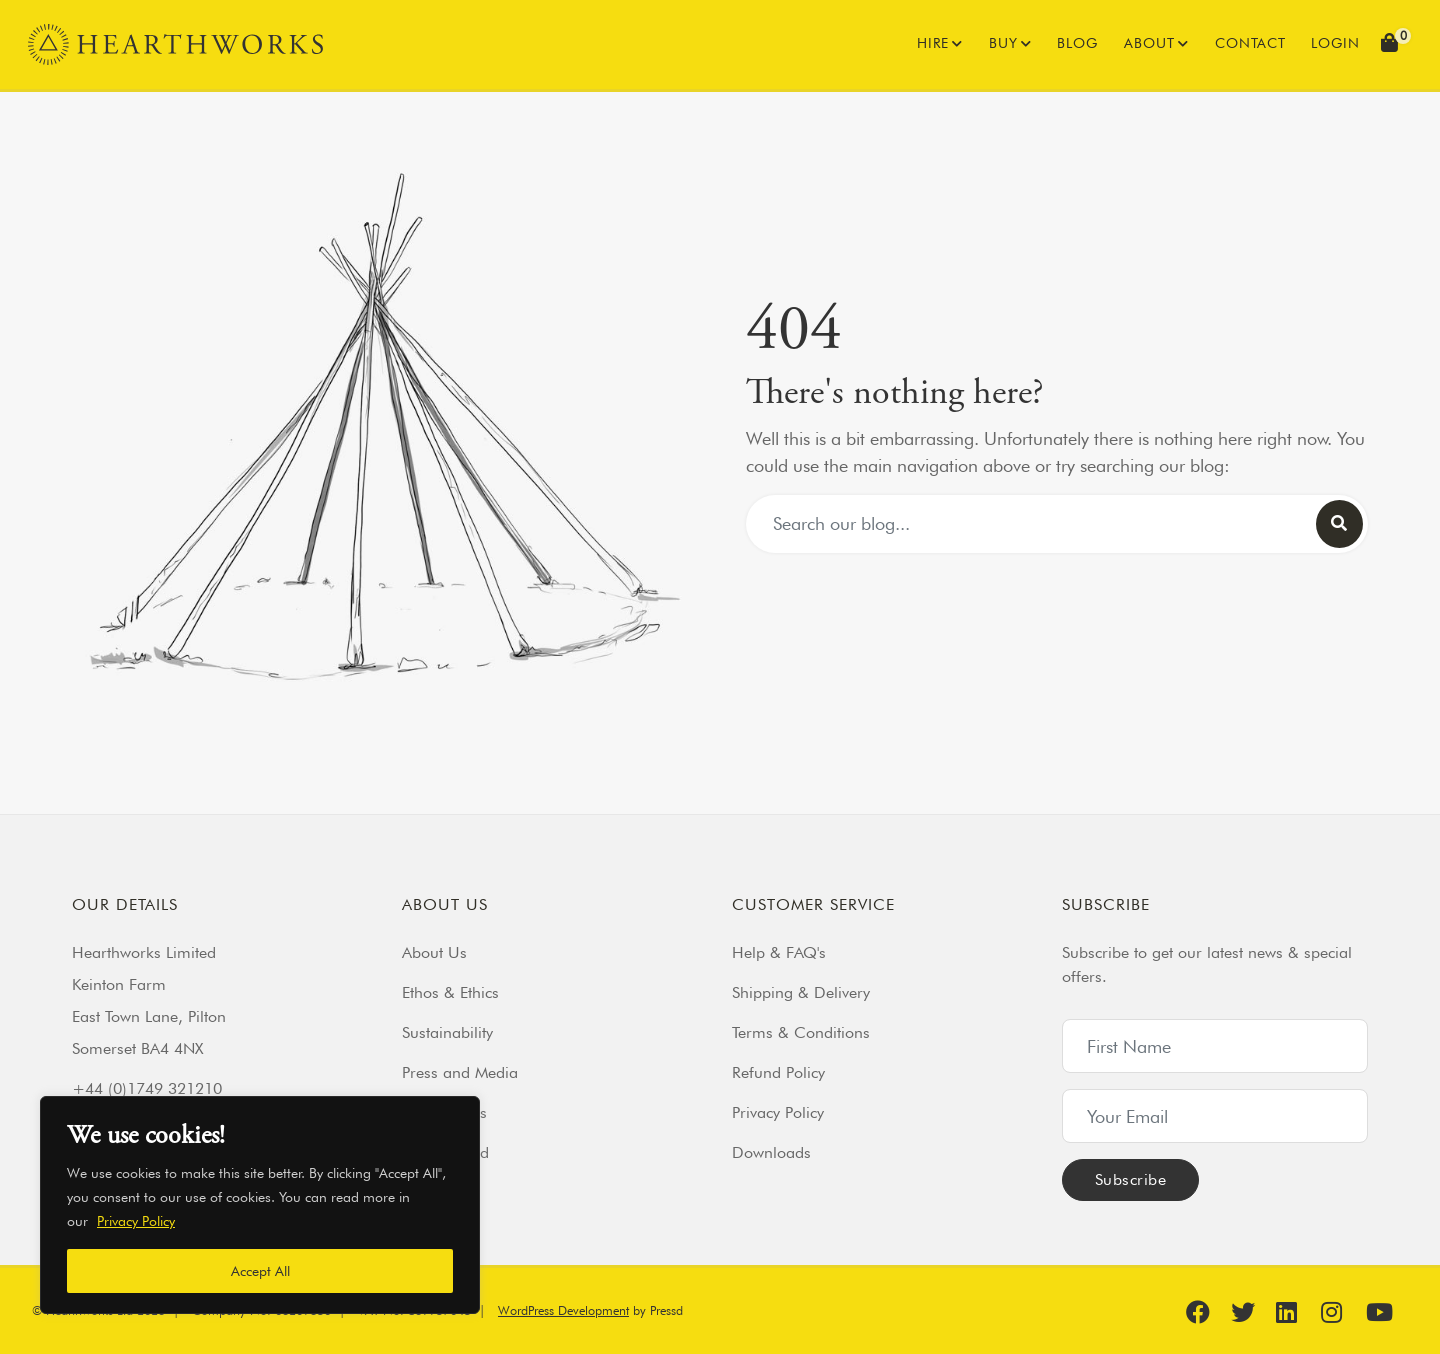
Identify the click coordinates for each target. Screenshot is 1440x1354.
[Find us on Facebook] (1206, 1312)
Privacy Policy (136, 1221)
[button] (1392, 44)
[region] (260, 1205)
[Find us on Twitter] (1251, 1312)
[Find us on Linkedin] (1296, 1312)
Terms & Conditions (801, 1032)
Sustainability (447, 1032)
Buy (1003, 43)
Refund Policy (778, 1072)
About (1149, 43)
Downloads (771, 1152)
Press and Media (460, 1072)
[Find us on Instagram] (1341, 1312)
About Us (434, 952)
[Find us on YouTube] (1386, 1312)
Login (1335, 43)
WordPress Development (563, 1310)
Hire (933, 43)
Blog (1077, 43)
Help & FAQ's (779, 952)
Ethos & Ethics (450, 992)
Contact (1250, 43)
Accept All (260, 1271)
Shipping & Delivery (801, 992)
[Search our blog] (1339, 524)
